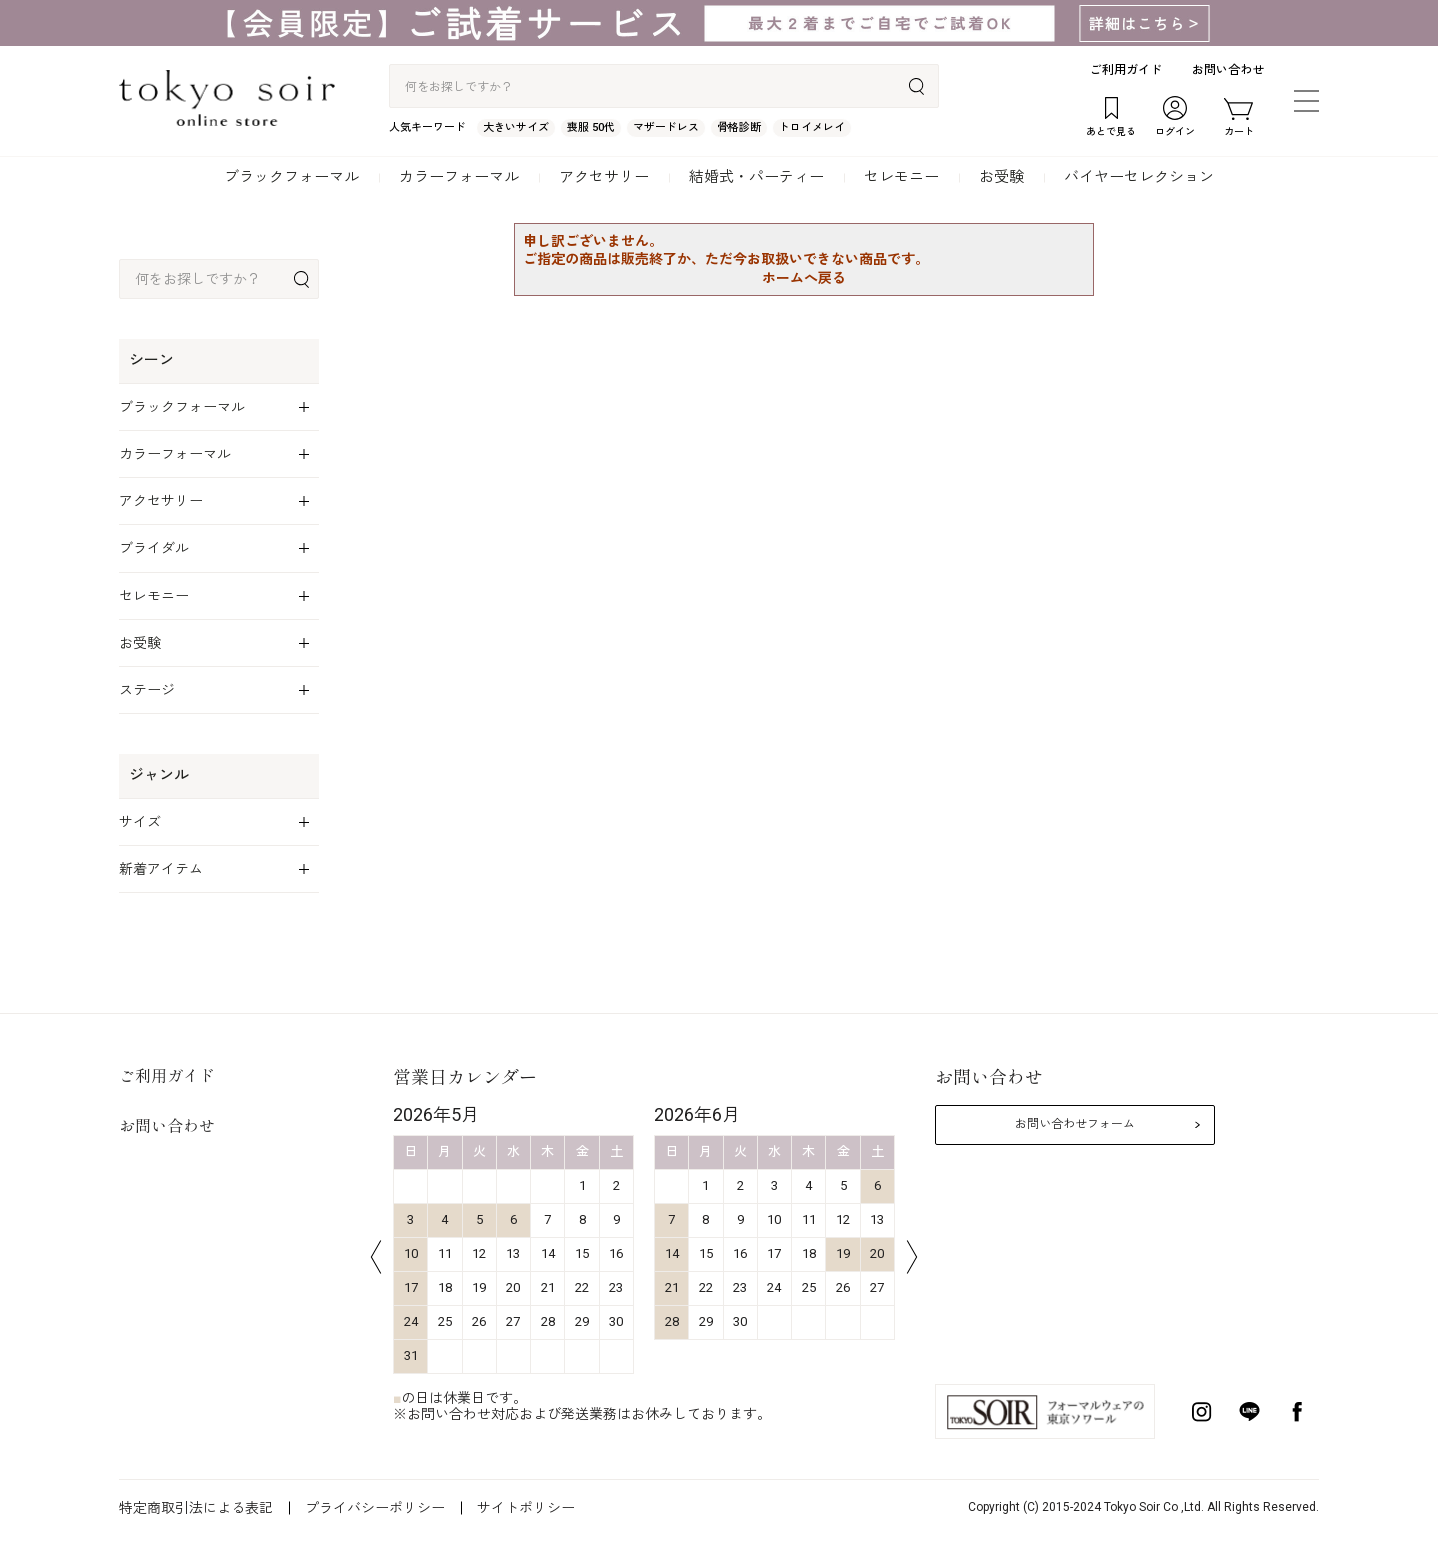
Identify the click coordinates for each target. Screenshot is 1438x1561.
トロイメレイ (812, 127)
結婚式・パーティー (756, 177)
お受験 (1001, 177)
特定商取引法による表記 (196, 1508)
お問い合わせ (1228, 70)
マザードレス (666, 127)
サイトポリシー (526, 1508)
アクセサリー (604, 177)
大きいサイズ (516, 127)
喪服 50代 (591, 127)
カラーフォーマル (459, 177)
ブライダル (154, 548)
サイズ (140, 822)
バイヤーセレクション (1139, 177)
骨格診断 (739, 127)
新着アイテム (161, 869)
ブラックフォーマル (291, 177)
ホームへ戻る (804, 278)
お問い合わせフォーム (1075, 1124)
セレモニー (901, 177)
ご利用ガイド (1126, 70)
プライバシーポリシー (375, 1508)
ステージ (147, 690)
